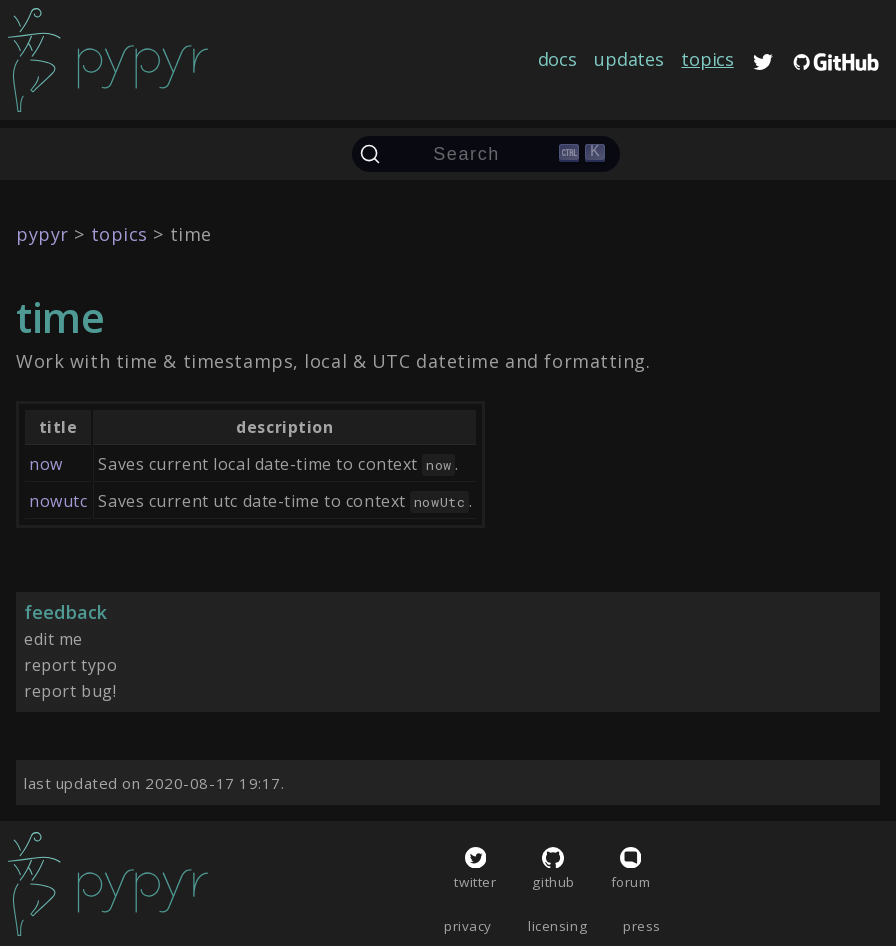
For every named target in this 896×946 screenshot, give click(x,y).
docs (557, 59)
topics (707, 59)
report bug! (70, 691)
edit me (53, 639)
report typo (70, 665)
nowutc (58, 501)
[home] (108, 60)
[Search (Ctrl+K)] (486, 154)
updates (628, 59)
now (46, 464)
